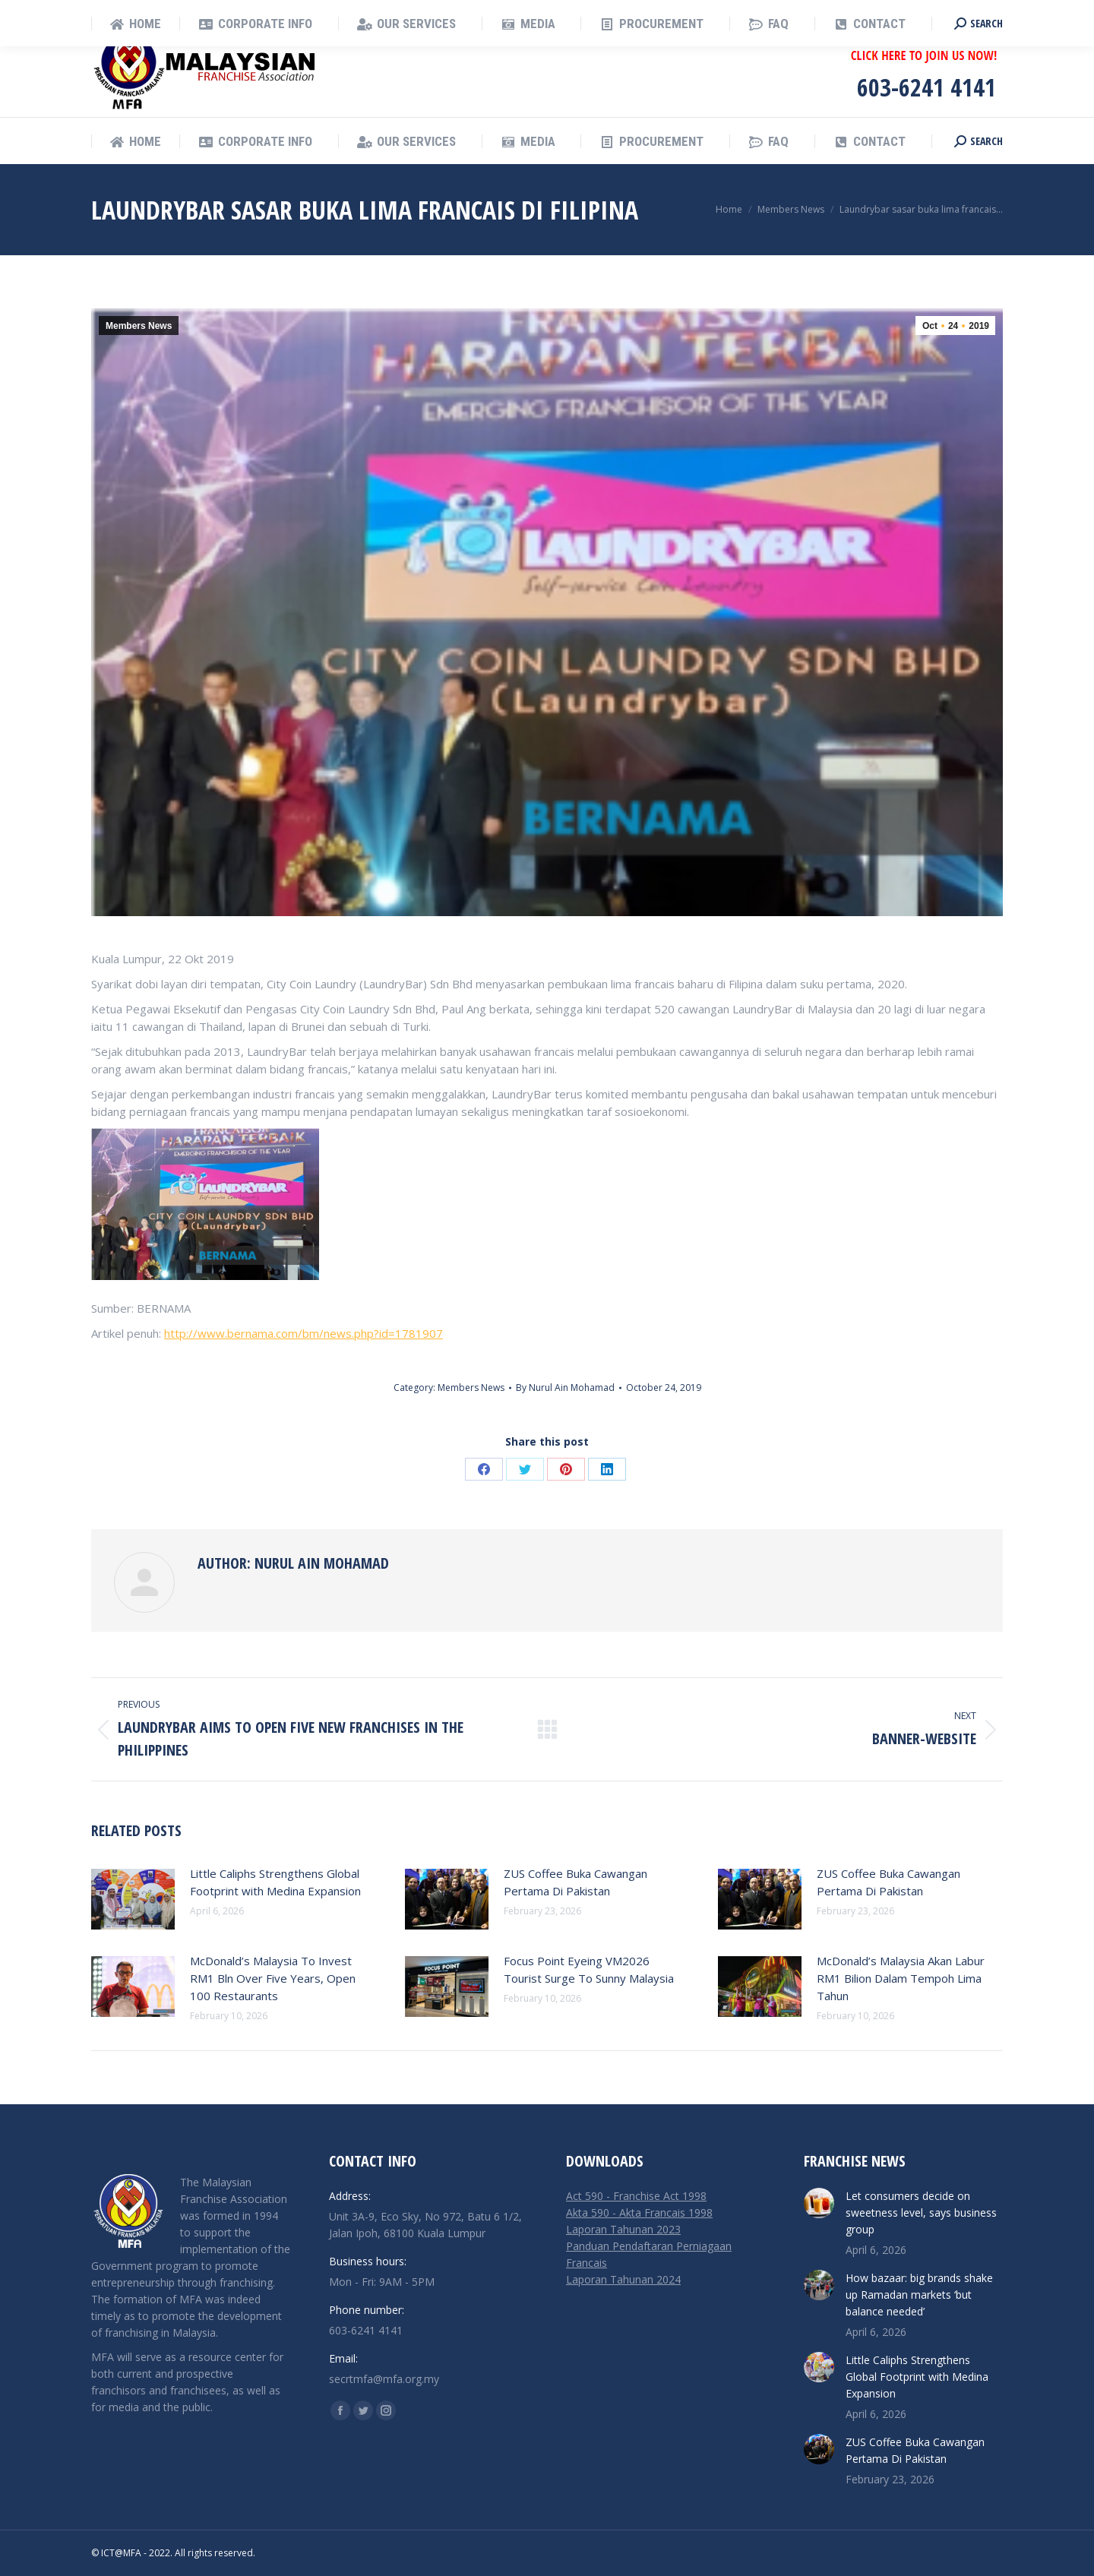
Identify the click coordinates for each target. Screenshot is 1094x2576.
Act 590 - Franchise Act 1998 (636, 2196)
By (565, 1387)
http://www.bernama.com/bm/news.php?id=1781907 (303, 1333)
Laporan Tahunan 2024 (623, 2279)
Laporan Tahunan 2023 (623, 2229)
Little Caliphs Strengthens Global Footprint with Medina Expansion (275, 1882)
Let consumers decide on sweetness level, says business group (921, 2212)
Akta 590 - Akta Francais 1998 (639, 2212)
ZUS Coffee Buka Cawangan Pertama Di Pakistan (575, 1882)
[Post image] (133, 1899)
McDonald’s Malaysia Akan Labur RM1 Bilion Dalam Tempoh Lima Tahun (901, 1978)
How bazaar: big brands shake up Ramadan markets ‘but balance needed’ (919, 2294)
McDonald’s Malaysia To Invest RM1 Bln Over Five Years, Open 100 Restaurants (273, 1978)
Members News (139, 326)
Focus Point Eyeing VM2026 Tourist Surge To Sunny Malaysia (589, 1969)
